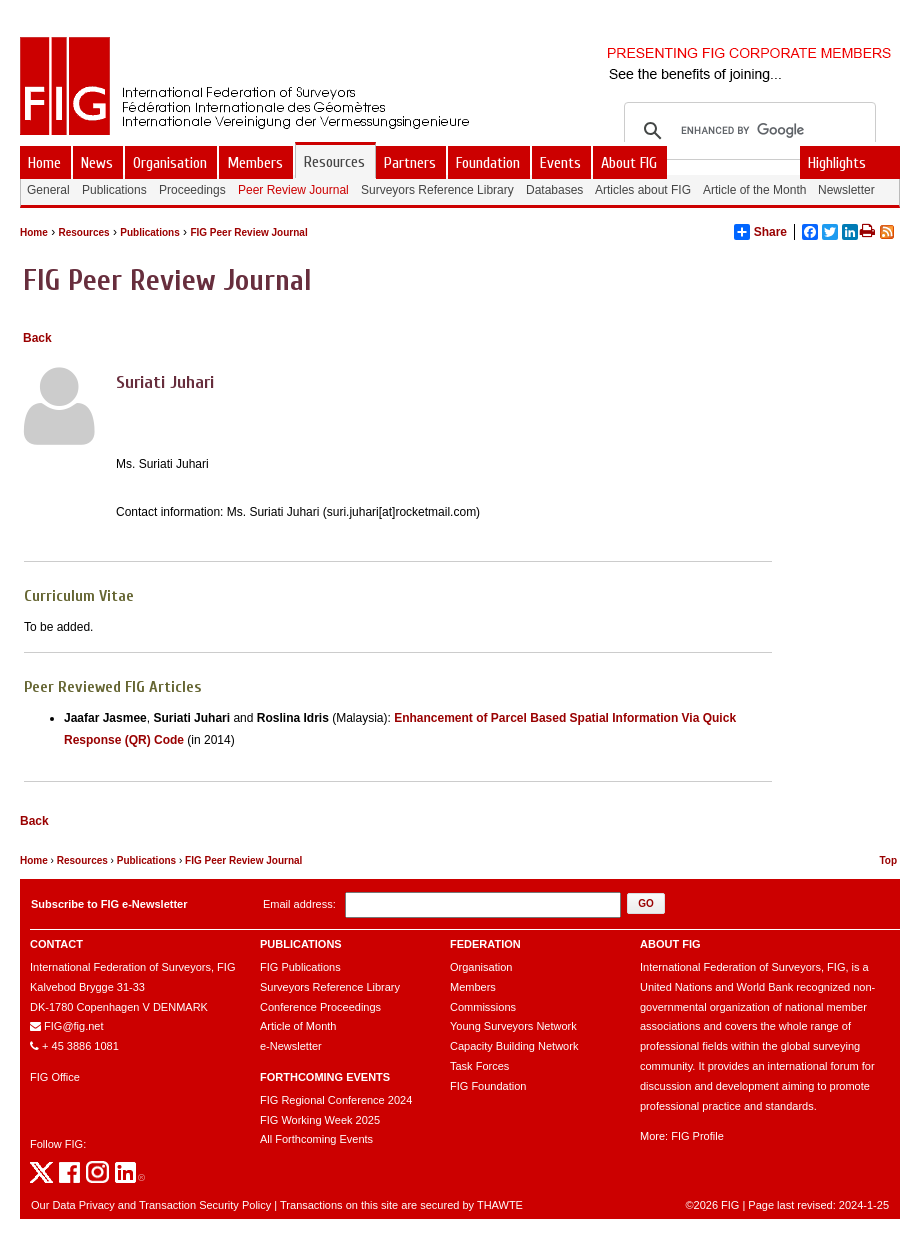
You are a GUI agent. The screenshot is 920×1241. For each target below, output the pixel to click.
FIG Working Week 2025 (320, 1120)
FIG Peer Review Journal (248, 232)
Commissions (483, 1007)
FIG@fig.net (73, 1026)
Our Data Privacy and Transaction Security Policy (151, 1205)
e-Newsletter (291, 1046)
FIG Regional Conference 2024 (336, 1100)
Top (888, 860)
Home (34, 232)
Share (760, 232)
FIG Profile (697, 1136)
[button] (646, 903)
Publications (149, 232)
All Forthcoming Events (316, 1139)
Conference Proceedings (320, 1007)
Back (37, 338)
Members (473, 987)
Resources (83, 232)
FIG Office (55, 1077)
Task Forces (479, 1066)
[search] (747, 131)
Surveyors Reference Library (330, 987)
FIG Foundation (488, 1086)
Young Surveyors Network (513, 1026)
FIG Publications (300, 967)
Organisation (481, 967)
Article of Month (298, 1026)
